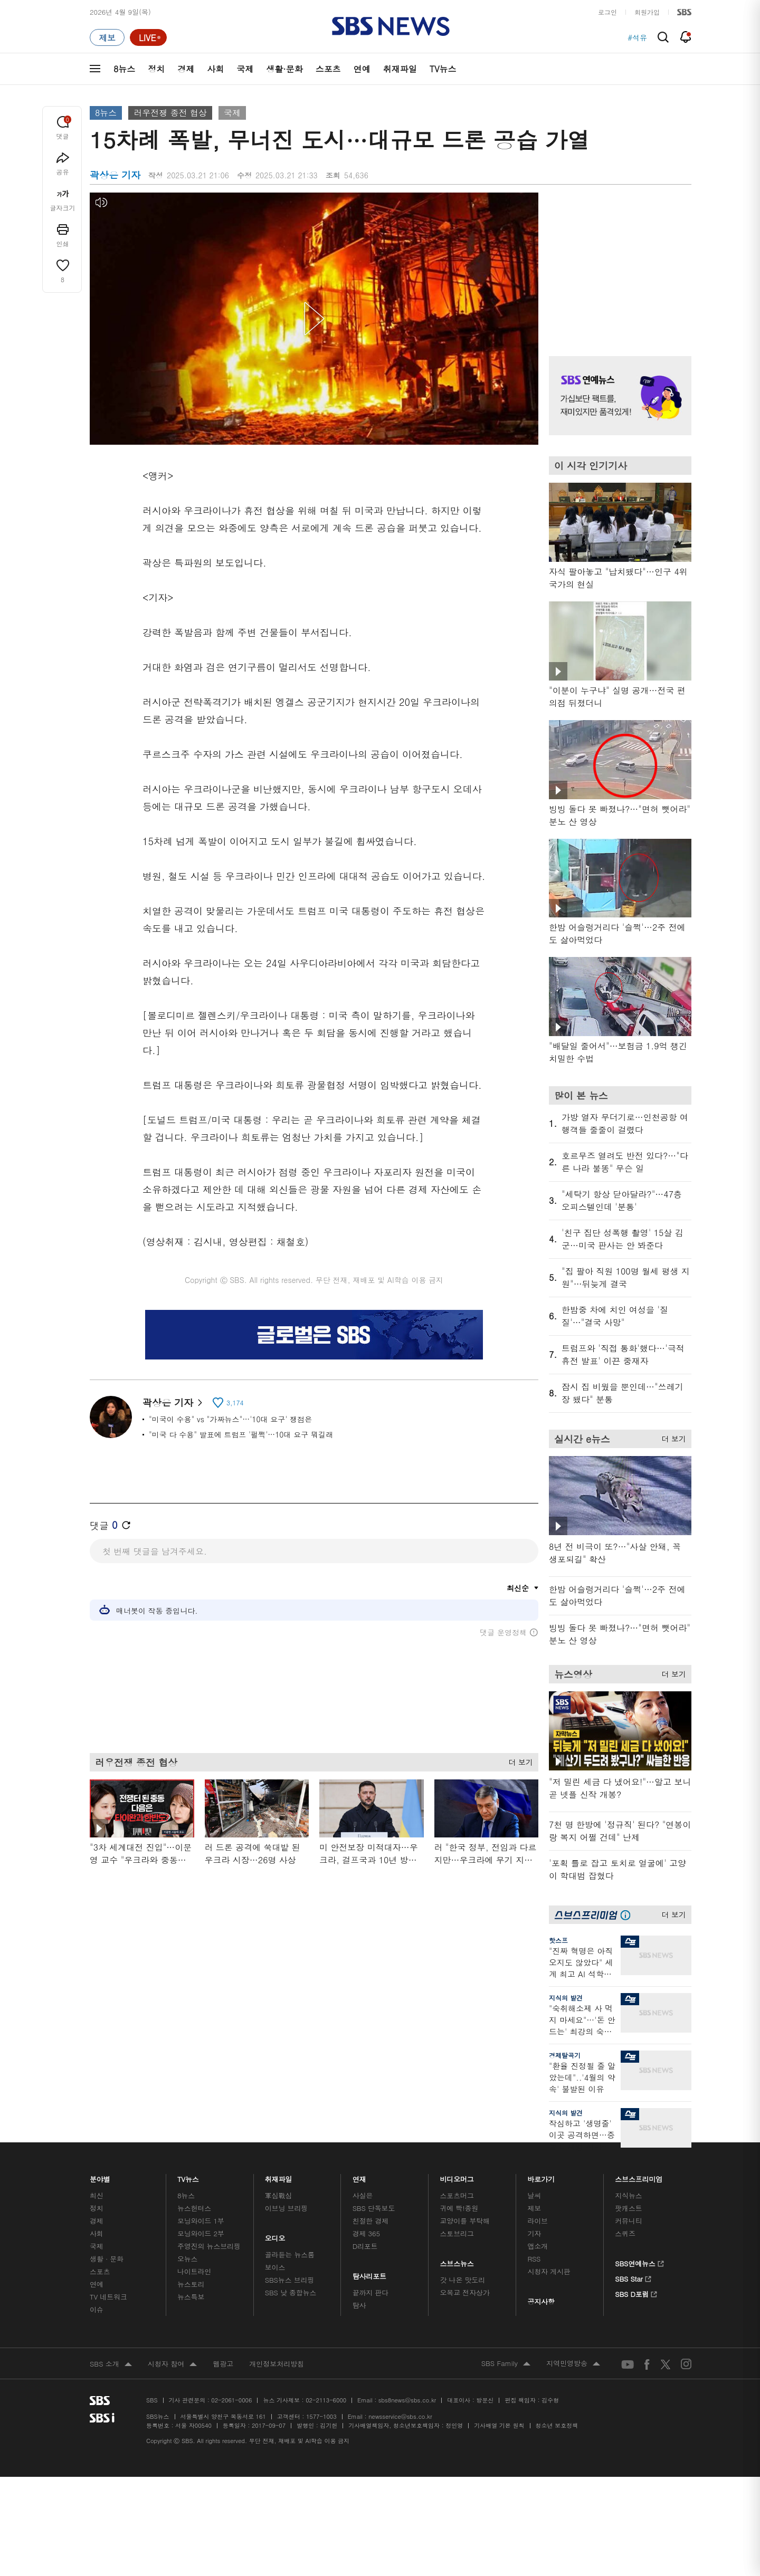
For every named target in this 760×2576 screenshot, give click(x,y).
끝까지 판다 (371, 2292)
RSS (533, 2259)
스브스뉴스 (457, 2260)
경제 (185, 69)
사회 (215, 69)
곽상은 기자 (172, 1402)
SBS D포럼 (636, 2293)
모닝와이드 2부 (200, 2233)
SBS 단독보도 (374, 2208)
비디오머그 (457, 2176)
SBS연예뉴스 (639, 2262)
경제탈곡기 (565, 2055)
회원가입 (647, 11)
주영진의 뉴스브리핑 (209, 2246)
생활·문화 (284, 69)
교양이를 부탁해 (465, 2221)
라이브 (537, 2221)
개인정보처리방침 (276, 2364)
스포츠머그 (457, 2195)
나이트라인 (194, 2271)
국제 (244, 69)
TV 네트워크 (108, 2297)
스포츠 (328, 69)
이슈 (96, 2309)
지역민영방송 (573, 2364)
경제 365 (366, 2233)
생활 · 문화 (107, 2259)
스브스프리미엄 (639, 2176)
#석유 (637, 37)
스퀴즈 (625, 2233)
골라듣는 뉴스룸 (290, 2254)
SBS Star (633, 2277)
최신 (96, 2195)
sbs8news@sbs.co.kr (407, 2400)
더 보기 (518, 1758)
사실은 (363, 2195)
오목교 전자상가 (465, 2292)
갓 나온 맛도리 (463, 2280)
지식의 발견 (566, 1997)
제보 (534, 2208)
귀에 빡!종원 (459, 2208)
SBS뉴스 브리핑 (290, 2280)
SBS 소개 (111, 2364)
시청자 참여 (172, 2364)
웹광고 (223, 2364)
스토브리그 (457, 2233)
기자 (534, 2233)
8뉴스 (124, 69)
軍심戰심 (278, 2195)
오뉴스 (187, 2259)
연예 (362, 69)
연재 (359, 2176)
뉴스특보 (190, 2297)
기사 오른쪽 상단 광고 (617, 261)
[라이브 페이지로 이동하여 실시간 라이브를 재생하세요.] (148, 37)
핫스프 (558, 1940)
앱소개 (537, 2246)
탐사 (359, 2305)
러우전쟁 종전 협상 (170, 113)
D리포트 (365, 2246)
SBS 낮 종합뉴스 (291, 2292)
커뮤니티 (628, 2221)
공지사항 (540, 2301)
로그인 (607, 11)
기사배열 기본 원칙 (499, 2425)
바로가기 (541, 2176)
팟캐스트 (628, 2208)
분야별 (100, 2176)
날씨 (534, 2195)
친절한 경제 (371, 2221)
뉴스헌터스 (194, 2208)
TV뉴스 (443, 69)
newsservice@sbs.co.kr (400, 2416)
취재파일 (400, 69)
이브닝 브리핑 (286, 2208)
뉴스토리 (190, 2284)
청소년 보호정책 (557, 2425)
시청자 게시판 (548, 2271)
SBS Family (505, 2364)
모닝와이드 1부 (200, 2221)
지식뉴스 (628, 2195)
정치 (156, 69)
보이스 (275, 2267)
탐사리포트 (369, 2273)
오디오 (275, 2235)
